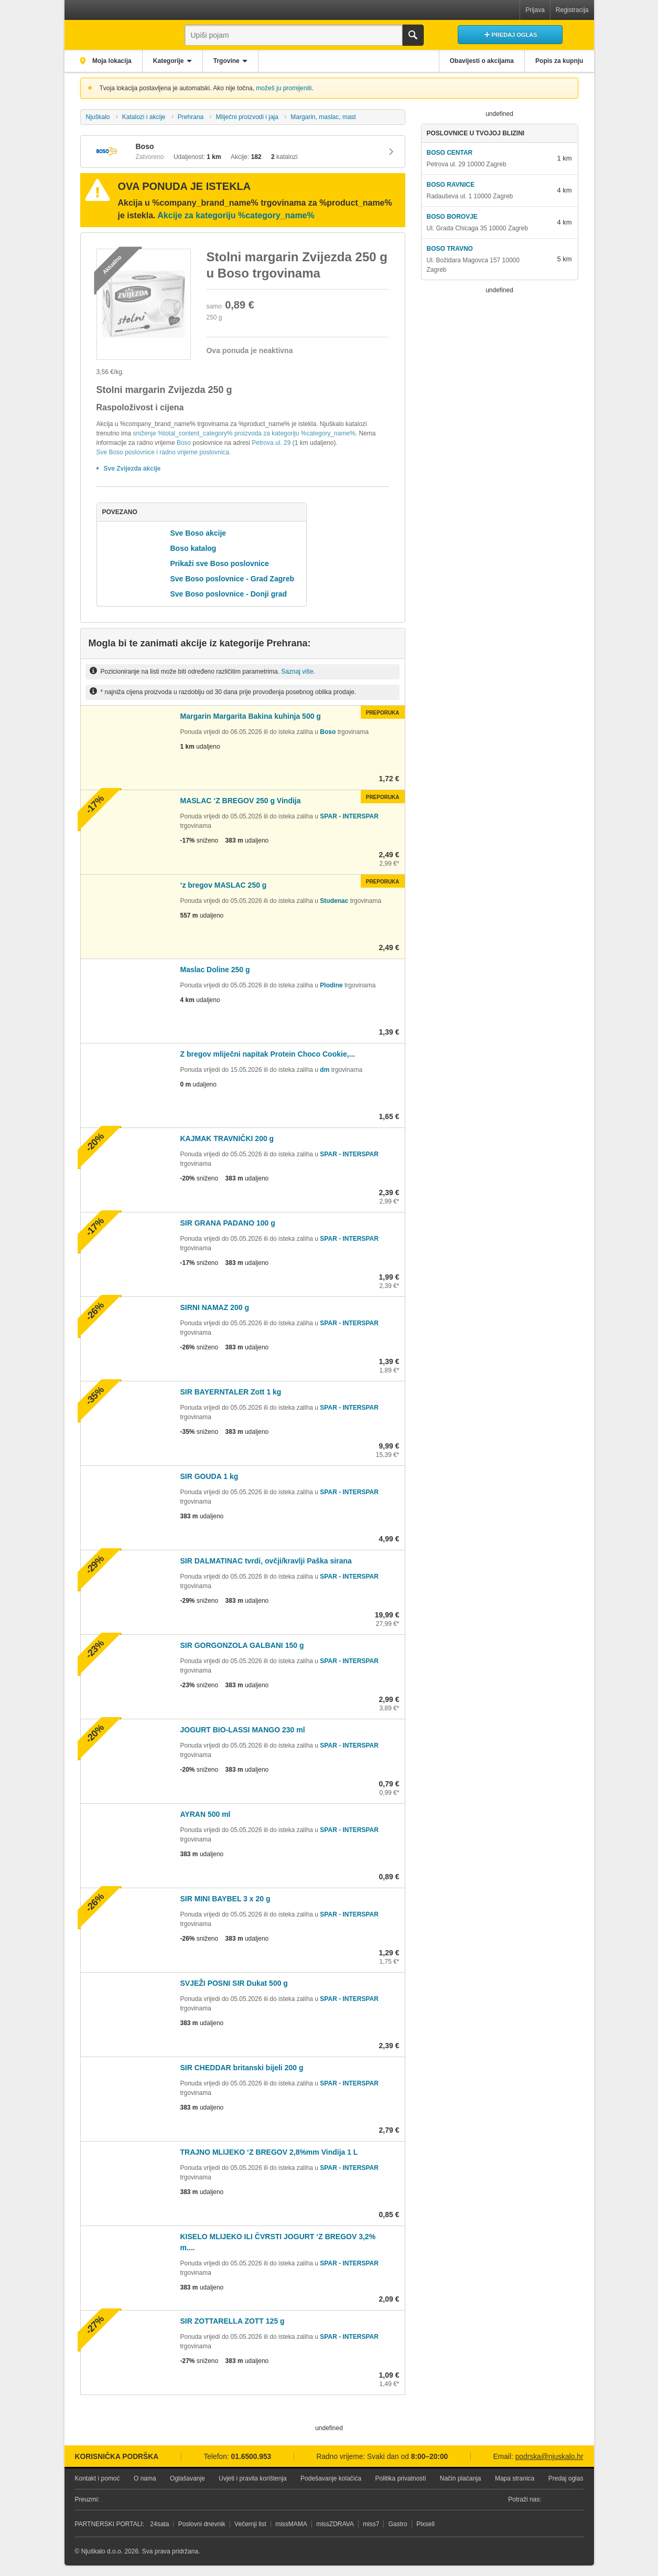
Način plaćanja (460, 2478)
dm (324, 1069)
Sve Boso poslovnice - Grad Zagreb (232, 578)
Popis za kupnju (559, 61)
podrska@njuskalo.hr (549, 2457)
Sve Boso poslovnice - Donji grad (228, 594)
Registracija (572, 10)
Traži (413, 35)
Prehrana (190, 117)
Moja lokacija (111, 61)
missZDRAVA (335, 2524)
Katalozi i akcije (144, 117)
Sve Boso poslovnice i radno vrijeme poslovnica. (163, 452)
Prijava (535, 10)
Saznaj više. (298, 671)
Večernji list (250, 2524)
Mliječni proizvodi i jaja (247, 117)
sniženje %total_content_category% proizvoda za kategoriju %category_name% (244, 433)
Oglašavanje (187, 2478)
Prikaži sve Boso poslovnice (219, 563)
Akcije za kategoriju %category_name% (235, 215)
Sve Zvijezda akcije (132, 468)
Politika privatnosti (400, 2478)
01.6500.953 (251, 2457)
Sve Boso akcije (198, 533)
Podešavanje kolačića (330, 2478)
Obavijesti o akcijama (480, 61)
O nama (145, 2478)
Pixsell (425, 2524)
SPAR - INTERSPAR (349, 816)
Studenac (334, 900)
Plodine (331, 985)
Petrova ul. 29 (271, 442)
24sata (159, 2524)
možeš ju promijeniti (283, 88)
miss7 (371, 2524)
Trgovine (228, 61)
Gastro (398, 2524)
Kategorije (170, 61)
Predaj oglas (566, 2478)
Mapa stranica (514, 2478)
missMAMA (291, 2524)
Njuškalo (97, 117)
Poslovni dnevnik (201, 2524)
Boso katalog (193, 548)
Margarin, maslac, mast (323, 117)
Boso (184, 442)
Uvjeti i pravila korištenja (252, 2478)
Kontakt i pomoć (97, 2478)
